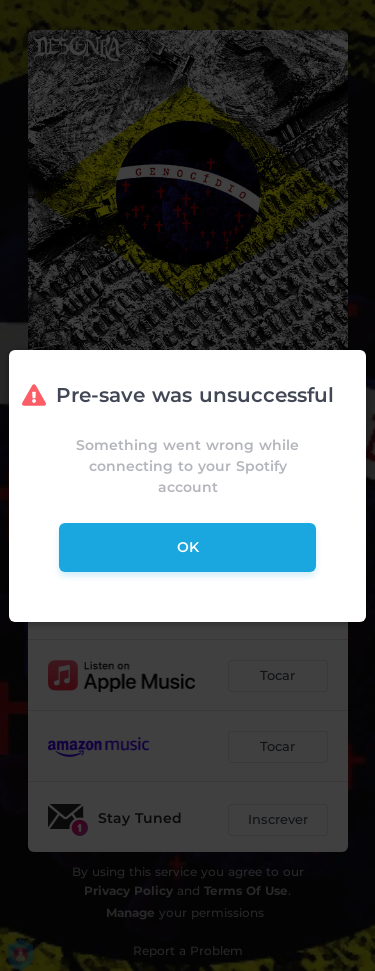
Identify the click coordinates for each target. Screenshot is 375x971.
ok (188, 547)
